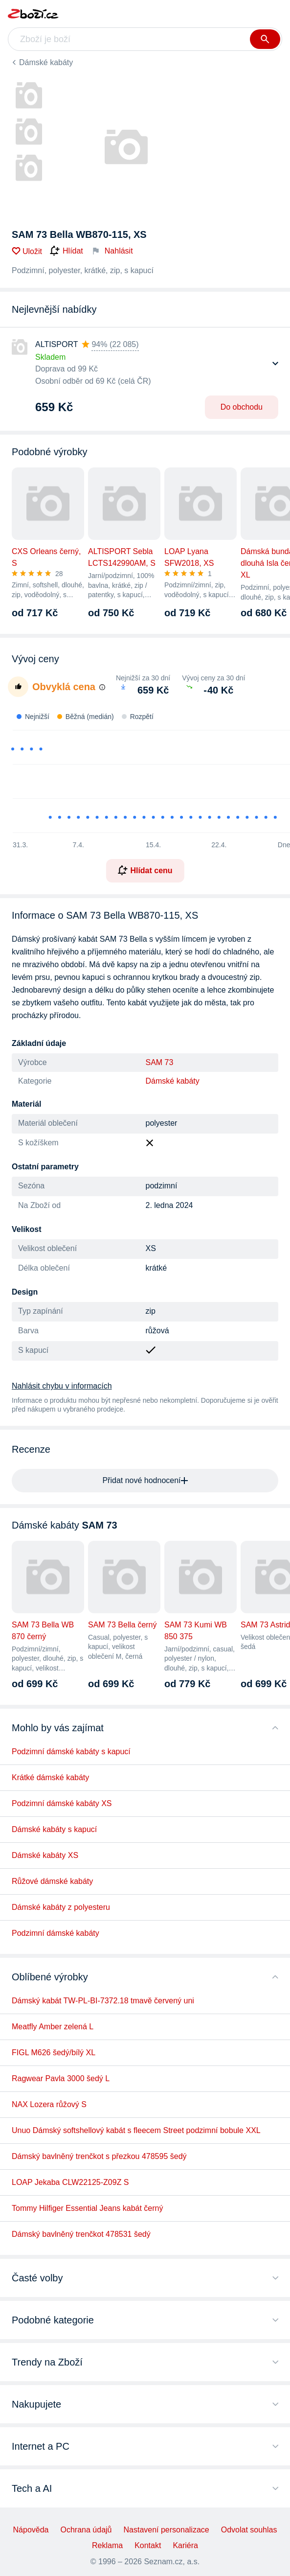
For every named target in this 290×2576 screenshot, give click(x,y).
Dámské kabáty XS (45, 1855)
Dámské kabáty (46, 62)
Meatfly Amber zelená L (52, 2026)
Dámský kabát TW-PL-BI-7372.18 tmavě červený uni (103, 2000)
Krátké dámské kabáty (50, 1777)
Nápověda (31, 2530)
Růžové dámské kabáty (52, 1881)
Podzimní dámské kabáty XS (62, 1803)
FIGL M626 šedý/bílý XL (53, 2052)
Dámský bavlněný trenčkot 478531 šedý (81, 2234)
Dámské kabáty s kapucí (54, 1829)
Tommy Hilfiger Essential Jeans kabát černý (87, 2208)
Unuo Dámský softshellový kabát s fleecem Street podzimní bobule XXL (136, 2130)
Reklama (107, 2545)
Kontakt (147, 2545)
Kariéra (185, 2545)
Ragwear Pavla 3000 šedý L (61, 2078)
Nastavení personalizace (166, 2530)
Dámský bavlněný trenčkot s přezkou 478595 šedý (99, 2156)
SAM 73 (160, 1062)
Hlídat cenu (144, 870)
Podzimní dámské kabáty (55, 1933)
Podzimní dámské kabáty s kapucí (71, 1751)
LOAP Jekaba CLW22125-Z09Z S (70, 2182)
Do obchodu (242, 407)
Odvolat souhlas (249, 2530)
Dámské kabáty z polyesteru (61, 1907)
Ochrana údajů (86, 2530)
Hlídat (66, 251)
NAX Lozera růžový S (49, 2104)
